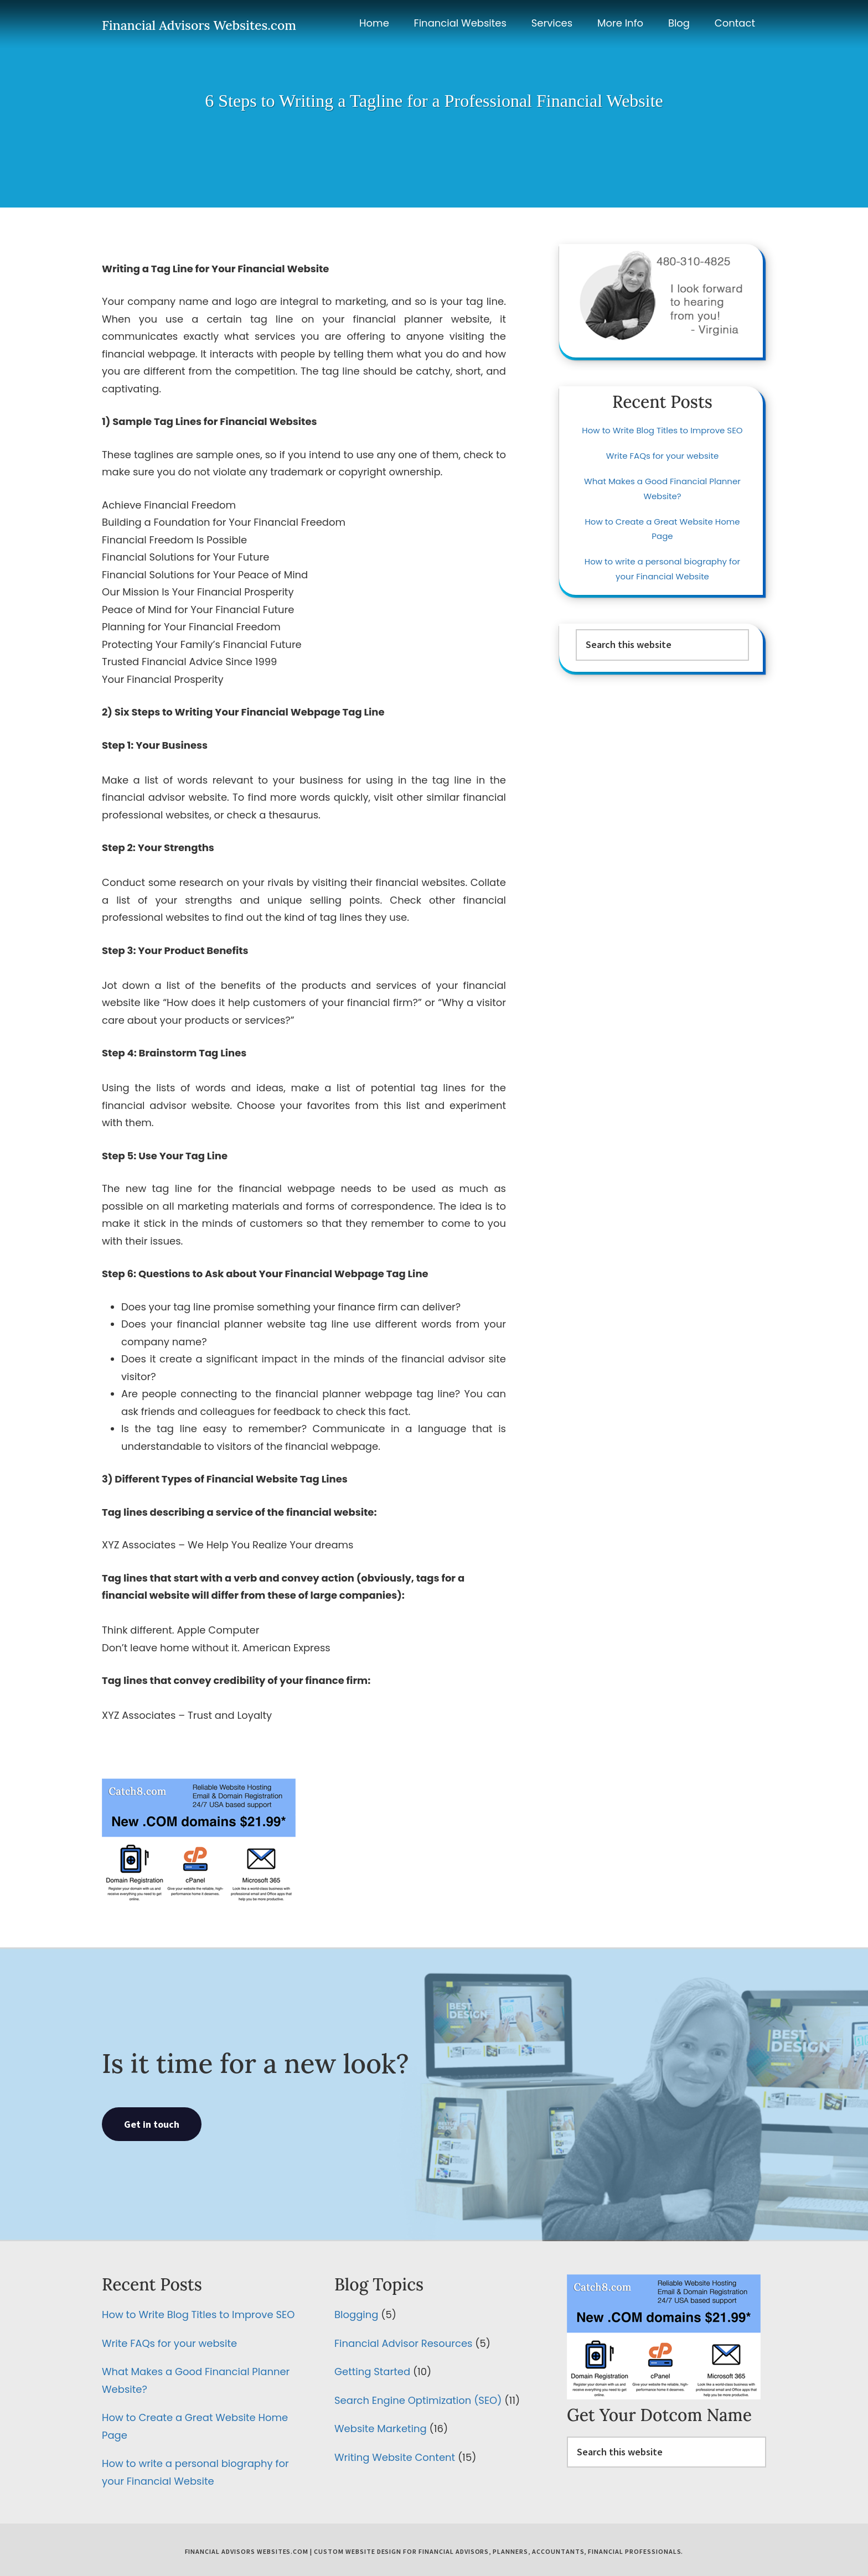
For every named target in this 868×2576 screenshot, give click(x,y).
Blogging (356, 2314)
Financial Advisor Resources (403, 2343)
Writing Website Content (394, 2457)
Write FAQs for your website (662, 456)
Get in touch (151, 2124)
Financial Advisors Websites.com (199, 25)
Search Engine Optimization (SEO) (418, 2400)
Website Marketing (380, 2428)
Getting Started (372, 2371)
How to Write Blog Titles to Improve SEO (662, 430)
